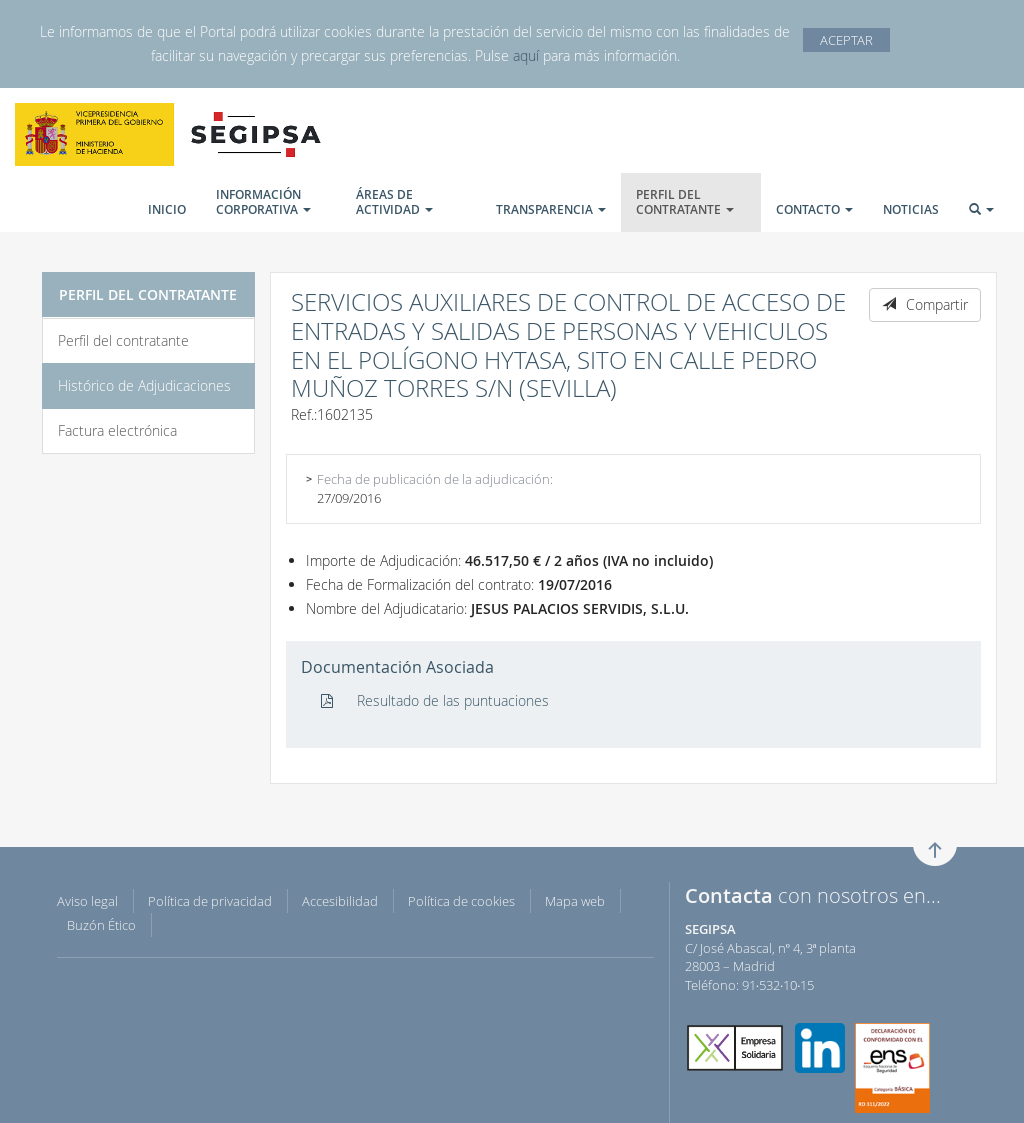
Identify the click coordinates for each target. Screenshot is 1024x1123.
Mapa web (575, 901)
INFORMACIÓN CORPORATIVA (263, 201)
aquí (526, 55)
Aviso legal (87, 901)
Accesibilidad (340, 901)
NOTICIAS (911, 209)
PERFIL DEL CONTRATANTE (685, 201)
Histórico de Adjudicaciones (144, 385)
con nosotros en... (813, 895)
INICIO (167, 209)
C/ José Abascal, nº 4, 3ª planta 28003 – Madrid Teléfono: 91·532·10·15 (771, 957)
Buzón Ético (101, 925)
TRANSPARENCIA (551, 209)
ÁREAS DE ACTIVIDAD (394, 201)
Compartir (925, 304)
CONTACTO (814, 209)
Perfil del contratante (123, 340)
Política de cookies (461, 901)
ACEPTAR (846, 40)
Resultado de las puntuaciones (435, 700)
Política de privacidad (210, 901)
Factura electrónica (117, 430)
